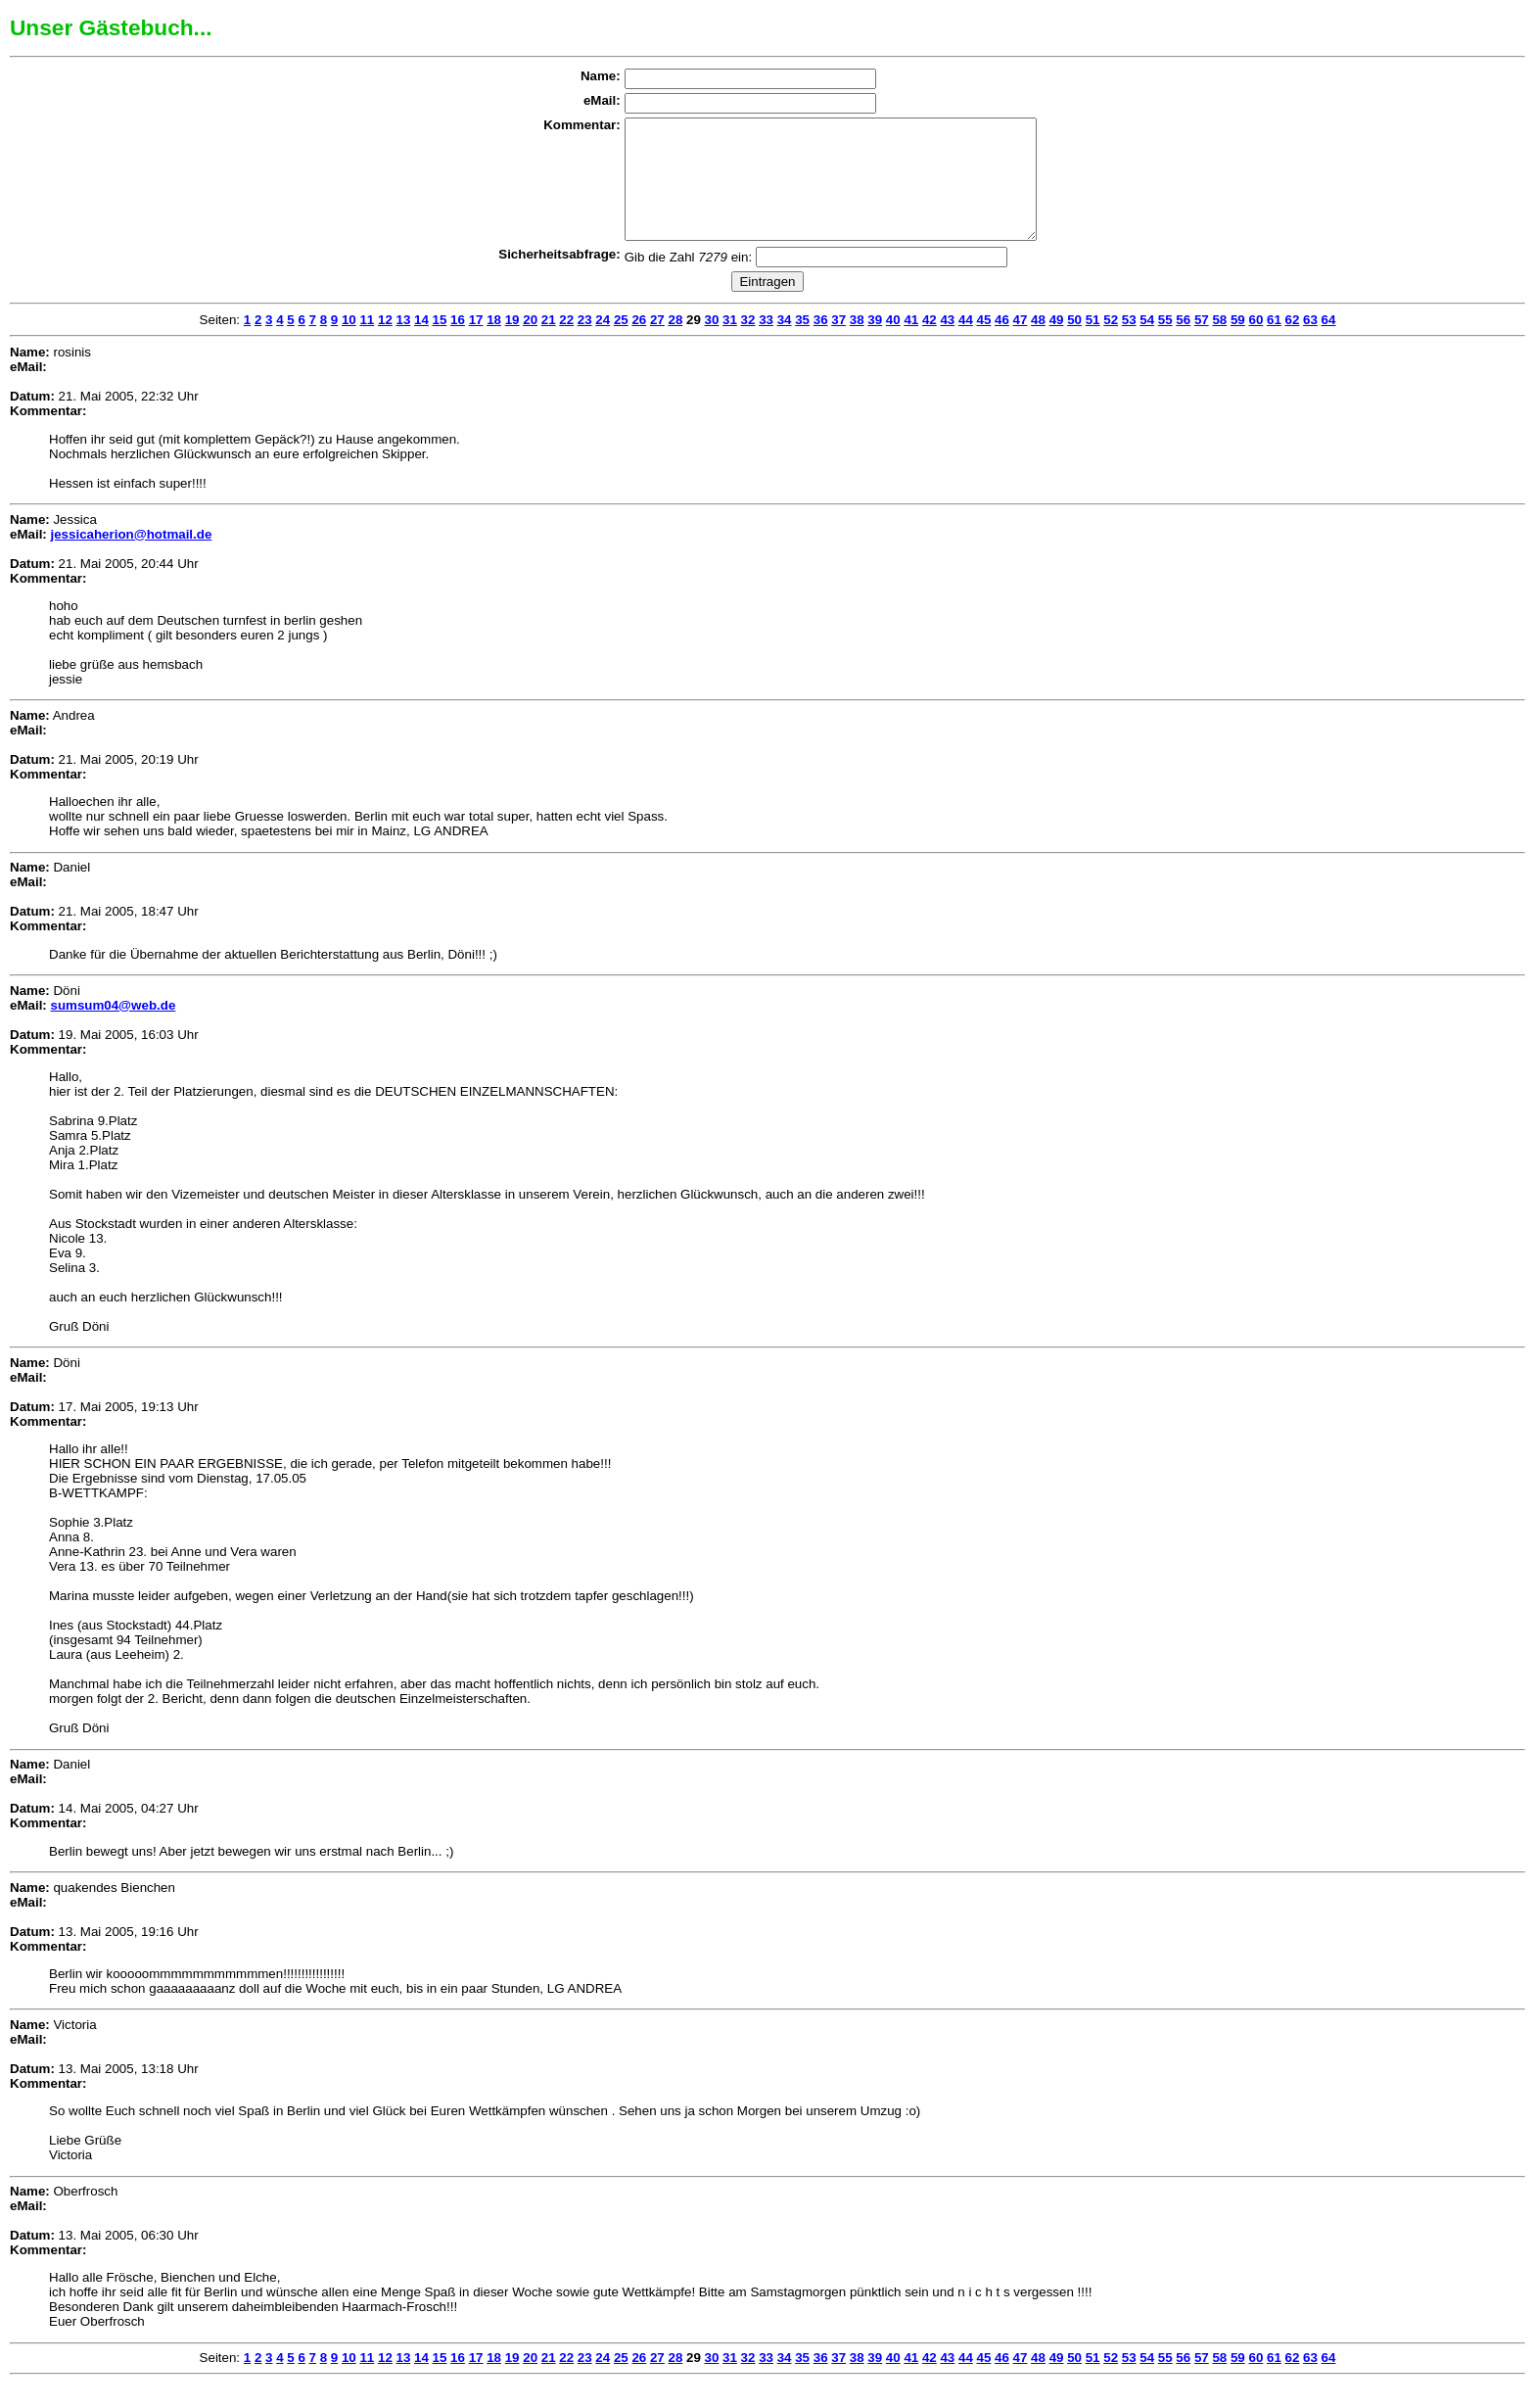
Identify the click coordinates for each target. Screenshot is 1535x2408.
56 (1183, 343)
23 (585, 343)
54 (1147, 343)
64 (1329, 343)
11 (366, 343)
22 (566, 343)
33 (766, 343)
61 (1274, 343)
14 (421, 343)
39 (874, 343)
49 (1056, 343)
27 (657, 343)
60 (1255, 343)
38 (857, 343)
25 (621, 343)
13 (403, 343)
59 (1238, 343)
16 (457, 343)
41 (911, 343)
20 (530, 343)
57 (1201, 343)
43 (947, 343)
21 (548, 343)
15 (440, 343)
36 (821, 343)
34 (784, 343)
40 (893, 343)
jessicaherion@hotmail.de (130, 557)
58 (1219, 343)
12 (385, 343)
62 (1292, 343)
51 (1093, 343)
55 (1165, 343)
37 (838, 343)
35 (802, 343)
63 (1310, 343)
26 (638, 343)
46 (1002, 343)
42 (929, 343)
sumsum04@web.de (112, 1028)
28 (675, 343)
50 (1074, 343)
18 (494, 343)
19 (512, 343)
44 (965, 343)
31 (729, 343)
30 (712, 343)
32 (748, 343)
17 (476, 343)
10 (349, 343)
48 (1038, 343)
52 (1110, 343)
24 (602, 343)
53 (1129, 343)
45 (984, 343)
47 (1020, 343)
